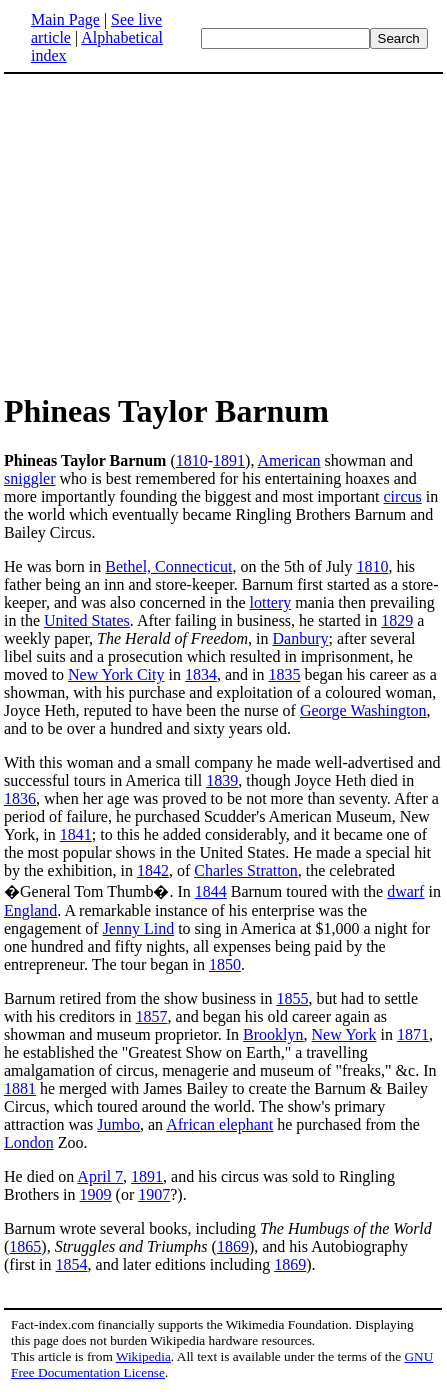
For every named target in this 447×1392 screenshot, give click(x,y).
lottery (270, 602)
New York (344, 1034)
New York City (116, 674)
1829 (397, 620)
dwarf (405, 891)
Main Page (65, 19)
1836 (20, 798)
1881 (20, 1088)
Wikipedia (143, 1356)
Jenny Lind (139, 928)
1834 (201, 674)
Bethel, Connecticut (168, 566)
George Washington (363, 710)
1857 (152, 1016)
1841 (76, 834)
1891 (229, 460)
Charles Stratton (246, 870)
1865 (25, 1246)
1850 (225, 964)
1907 (154, 1194)
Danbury (300, 638)
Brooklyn (273, 1034)
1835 (284, 674)
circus (403, 496)
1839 (222, 780)
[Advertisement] (172, 232)
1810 (192, 460)
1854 (72, 1264)
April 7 (100, 1176)
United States (87, 620)
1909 (96, 1194)
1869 (233, 1246)
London (29, 1142)
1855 (292, 998)
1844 (211, 891)
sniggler (30, 478)
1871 (413, 1034)
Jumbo (118, 1124)
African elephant (219, 1124)
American (289, 460)
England (30, 910)
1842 (153, 870)
